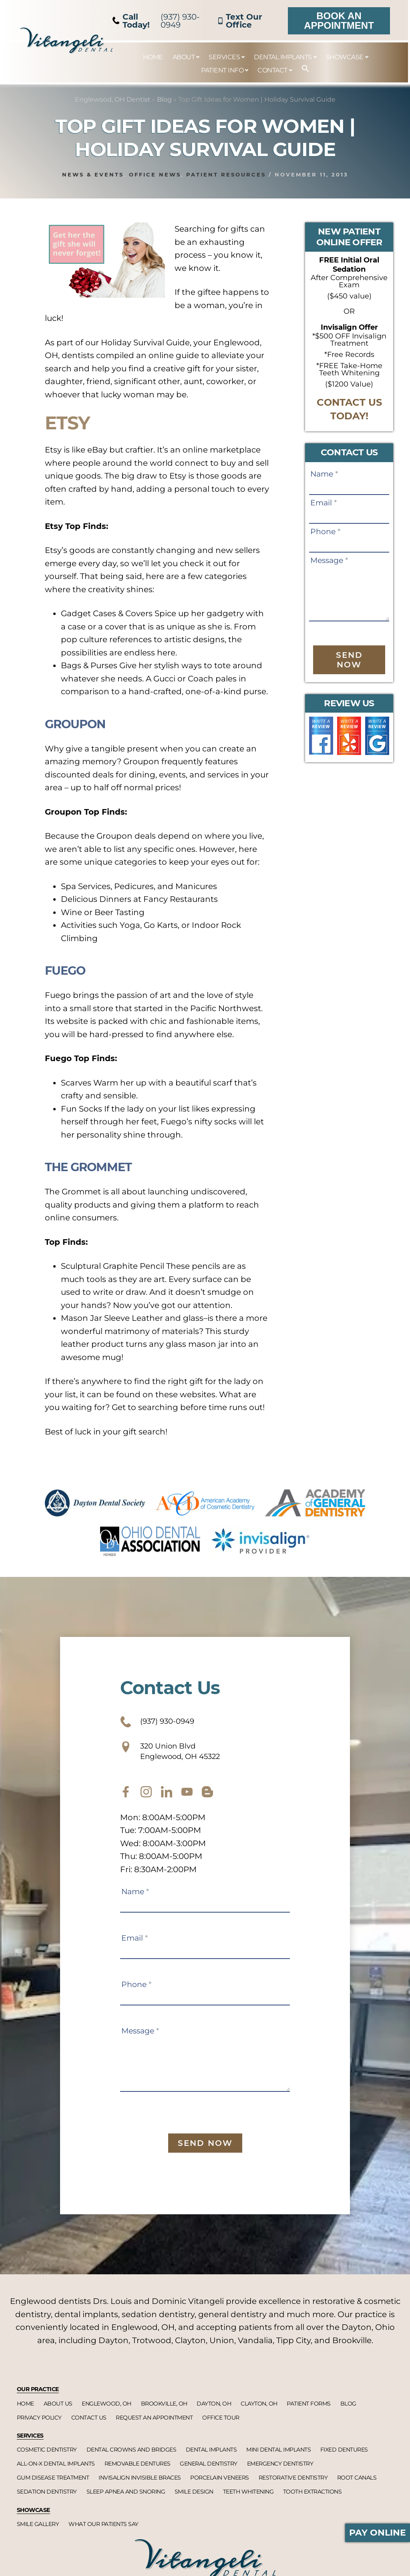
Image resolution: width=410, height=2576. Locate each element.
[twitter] (166, 1801)
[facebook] (125, 1801)
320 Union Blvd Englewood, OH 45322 (183, 1757)
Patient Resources (226, 174)
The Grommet (114, 1165)
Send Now (349, 659)
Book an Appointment (339, 20)
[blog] (207, 1801)
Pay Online (377, 2532)
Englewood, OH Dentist (113, 99)
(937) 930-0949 (156, 21)
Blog (164, 99)
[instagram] (146, 1801)
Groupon (93, 722)
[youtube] (187, 1801)
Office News (155, 174)
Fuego (77, 968)
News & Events (93, 174)
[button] (301, 69)
